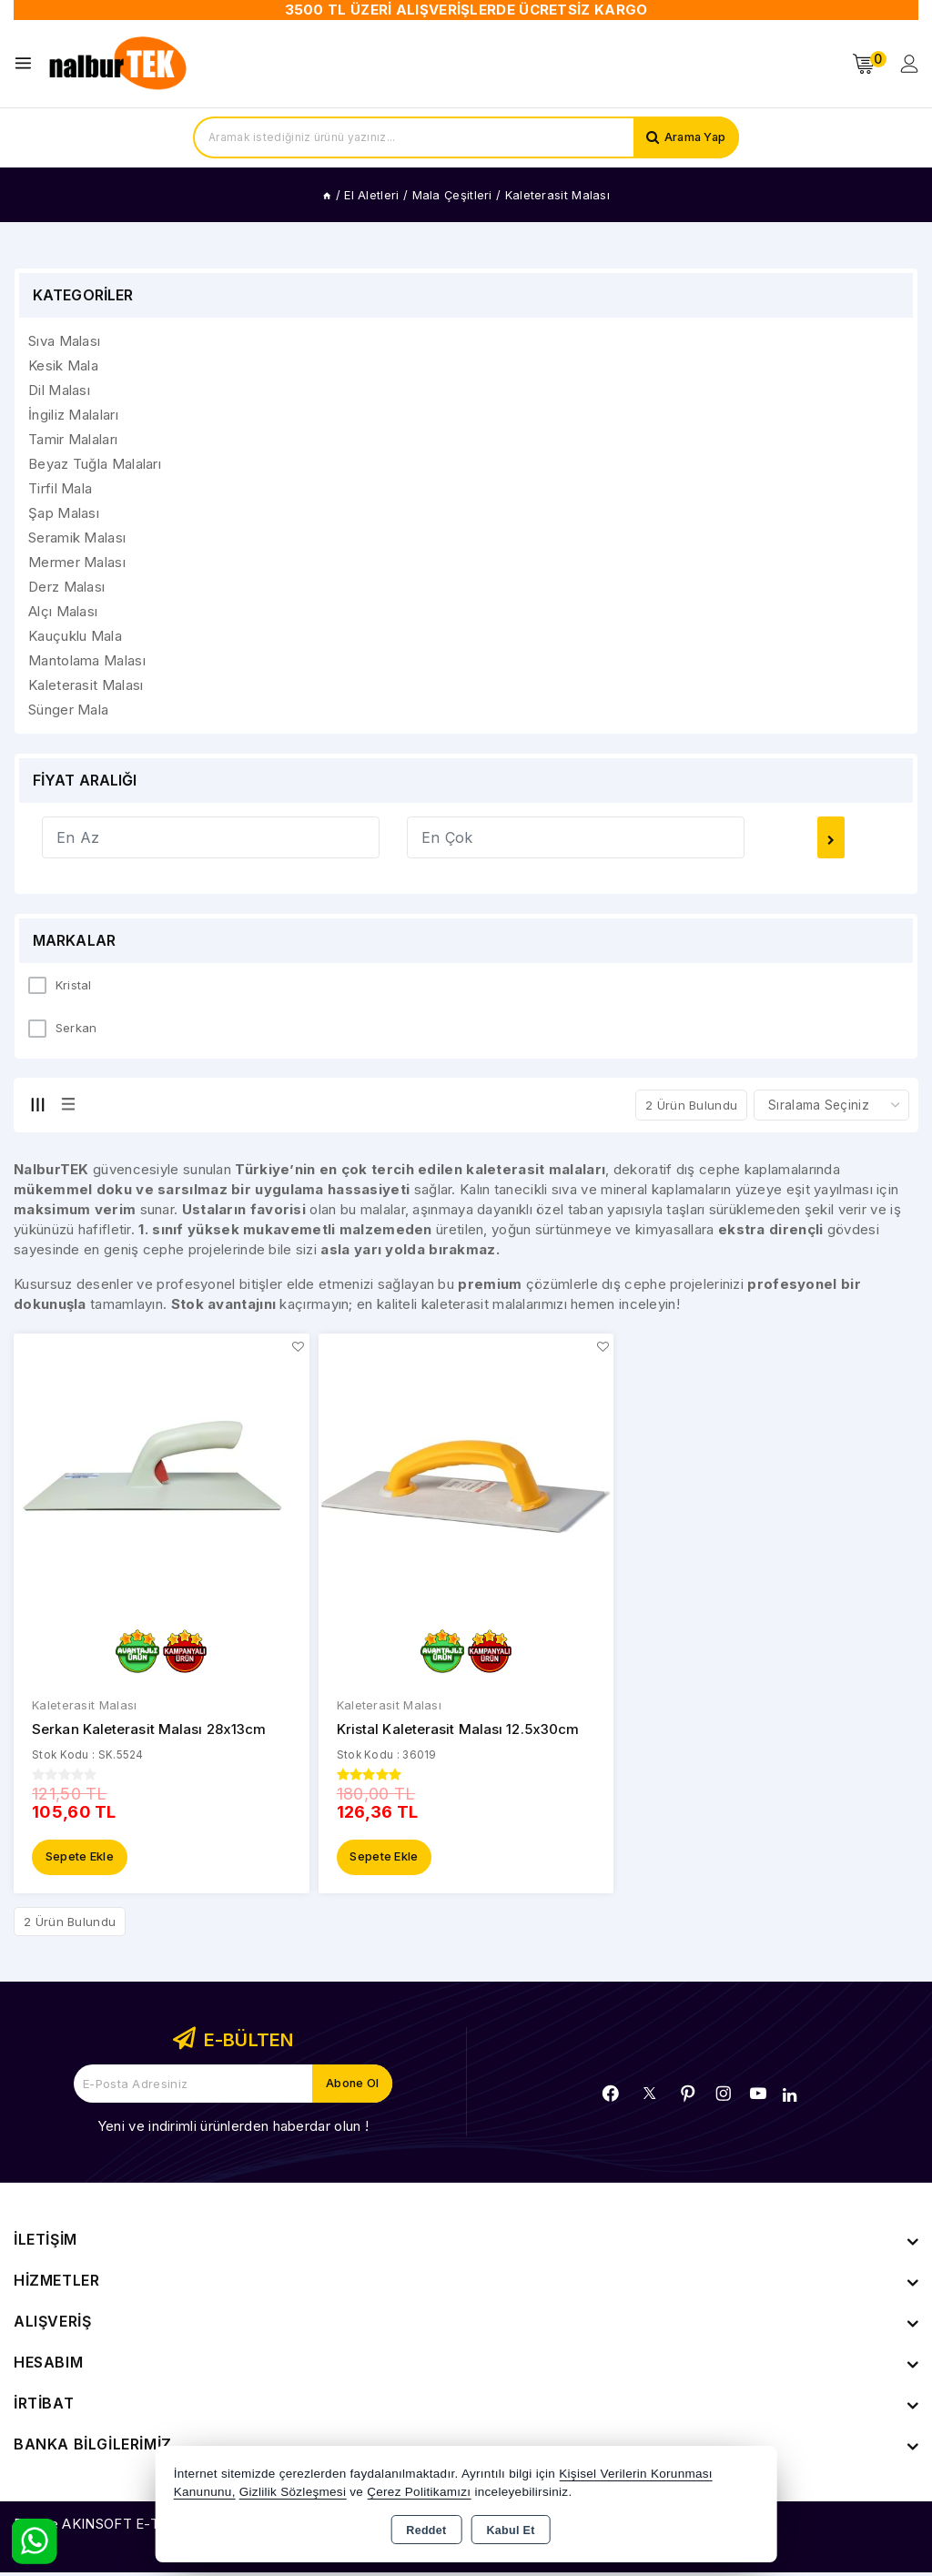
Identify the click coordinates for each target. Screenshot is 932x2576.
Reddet (426, 2530)
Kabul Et (511, 2530)
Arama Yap (693, 137)
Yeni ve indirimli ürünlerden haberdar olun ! (233, 2129)
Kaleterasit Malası (84, 1706)
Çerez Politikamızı (419, 2492)
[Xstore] (119, 63)
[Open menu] (28, 63)
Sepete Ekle (80, 1860)
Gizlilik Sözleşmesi (292, 2492)
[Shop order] (831, 1105)
